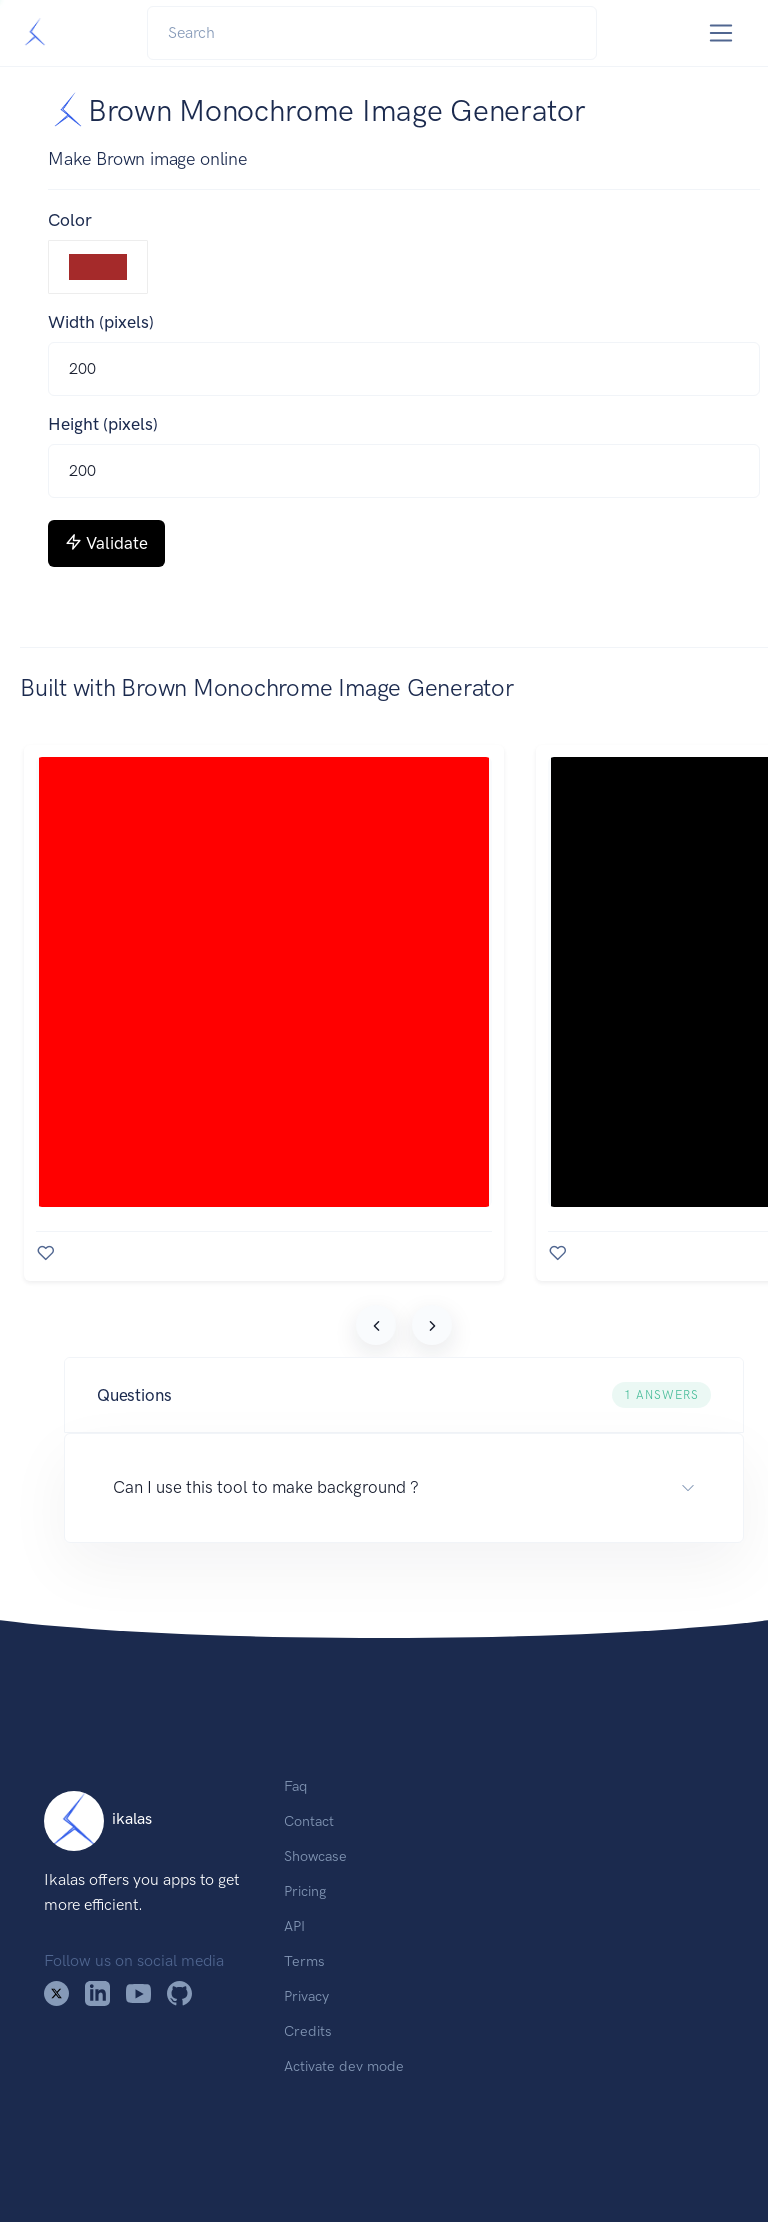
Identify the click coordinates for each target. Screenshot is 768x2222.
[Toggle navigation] (721, 33)
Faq (295, 1786)
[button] (404, 1395)
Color (70, 220)
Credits (308, 2031)
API (294, 1926)
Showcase (315, 1856)
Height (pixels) (103, 424)
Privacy (306, 1996)
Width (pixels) (101, 322)
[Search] (372, 33)
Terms (304, 1961)
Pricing (305, 1891)
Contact (309, 1821)
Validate (106, 543)
